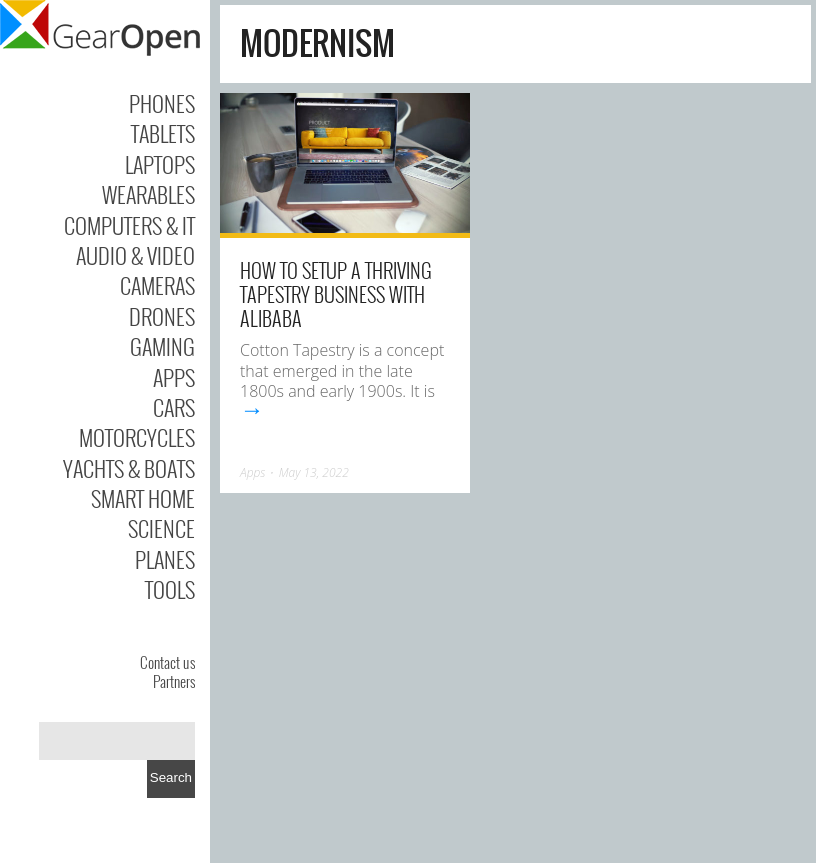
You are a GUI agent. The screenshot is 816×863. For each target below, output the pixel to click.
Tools (170, 589)
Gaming (162, 346)
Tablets (163, 133)
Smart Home (143, 498)
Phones (162, 103)
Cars (174, 407)
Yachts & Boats (129, 468)
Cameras (157, 285)
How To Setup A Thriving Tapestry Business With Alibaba (336, 294)
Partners (174, 681)
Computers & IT (129, 225)
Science (161, 528)
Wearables (148, 194)
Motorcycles (137, 437)
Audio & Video (135, 255)
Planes (165, 559)
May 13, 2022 (314, 472)
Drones (162, 316)
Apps (174, 377)
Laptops (160, 164)
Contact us (167, 662)
